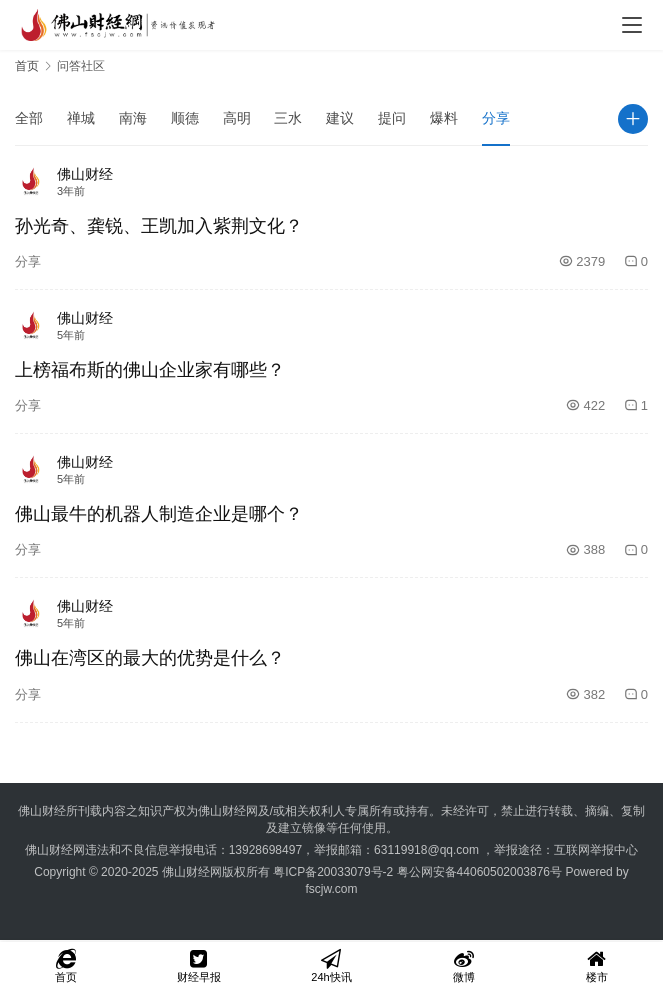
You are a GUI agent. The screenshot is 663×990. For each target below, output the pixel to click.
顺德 (185, 118)
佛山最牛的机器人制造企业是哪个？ (159, 514)
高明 (237, 118)
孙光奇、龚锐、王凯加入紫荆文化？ (159, 226)
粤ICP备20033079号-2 (333, 872)
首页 (27, 66)
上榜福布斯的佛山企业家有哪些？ (150, 370)
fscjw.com (331, 889)
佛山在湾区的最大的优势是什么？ (150, 658)
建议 (340, 118)
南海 (133, 118)
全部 (29, 118)
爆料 (444, 118)
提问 (392, 118)
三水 (288, 118)
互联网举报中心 (596, 850)
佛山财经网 (192, 872)
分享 (496, 118)
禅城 (81, 118)
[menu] (632, 25)
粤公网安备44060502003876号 (479, 872)
